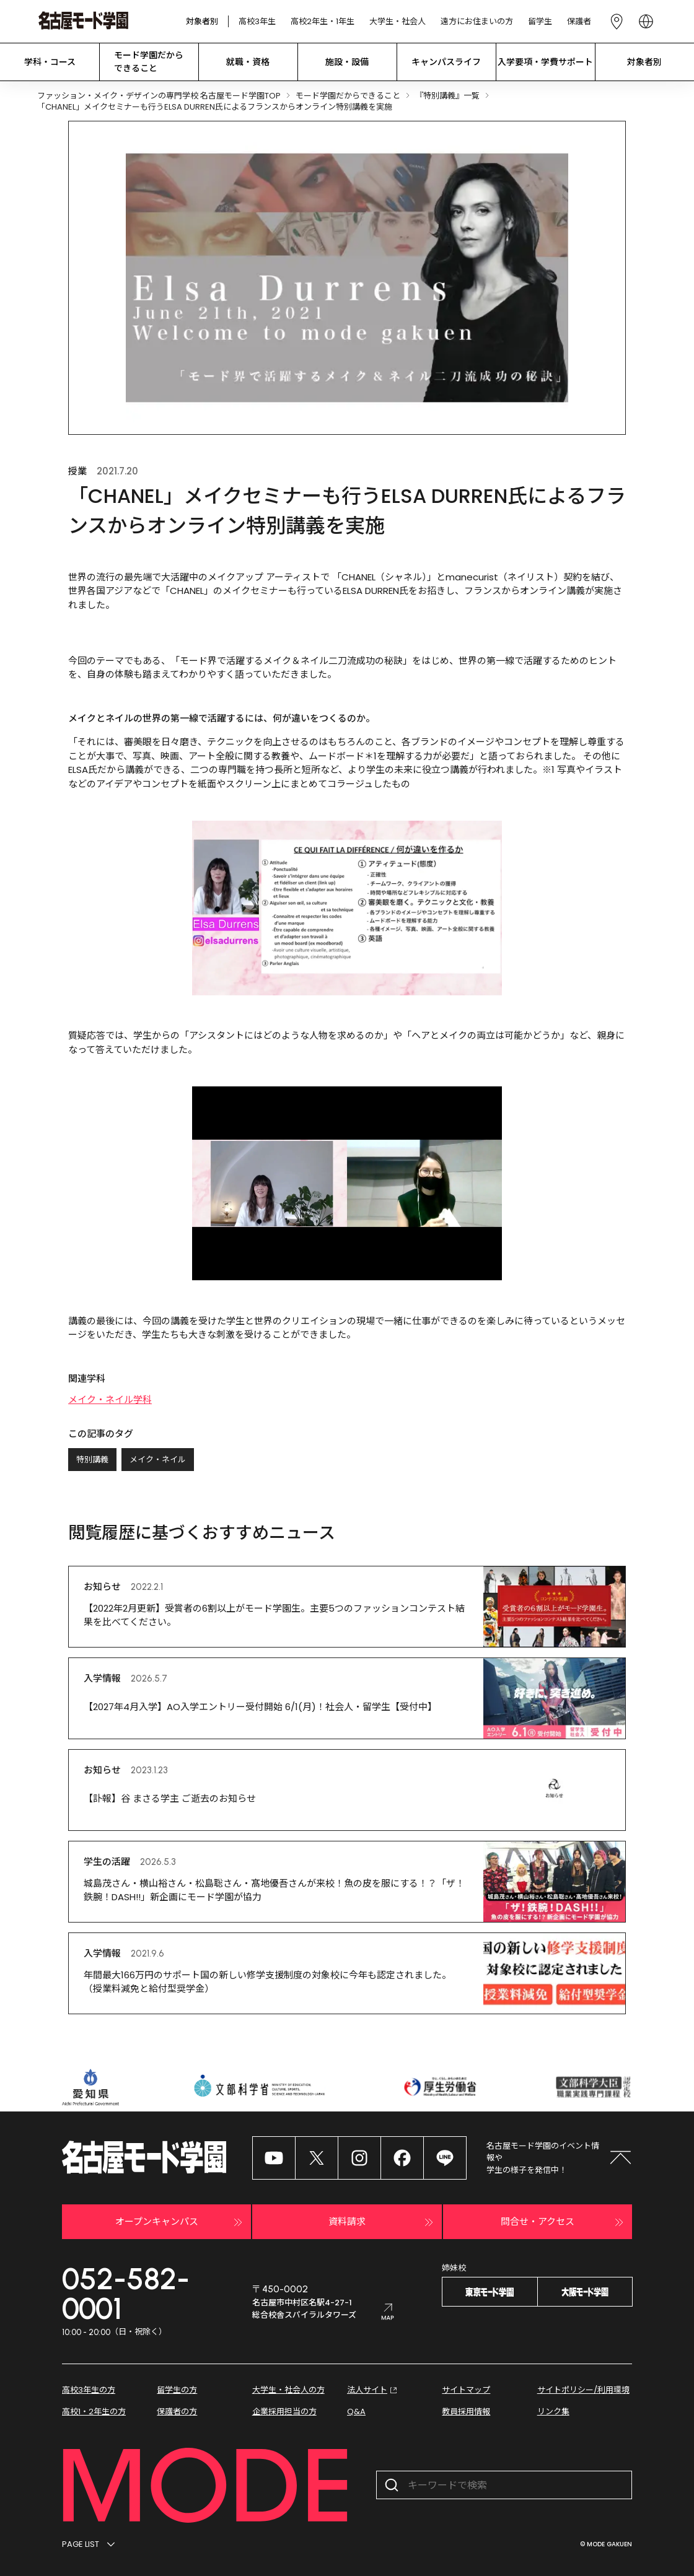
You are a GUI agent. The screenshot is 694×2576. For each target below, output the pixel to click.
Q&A (356, 2411)
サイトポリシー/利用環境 (583, 2390)
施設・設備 (347, 62)
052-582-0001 (126, 2293)
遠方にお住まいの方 (477, 21)
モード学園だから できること (148, 61)
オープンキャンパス (180, 2222)
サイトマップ (466, 2390)
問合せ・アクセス (563, 2222)
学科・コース (50, 62)
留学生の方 (177, 2390)
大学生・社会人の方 (288, 2390)
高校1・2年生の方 (94, 2411)
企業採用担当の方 (284, 2411)
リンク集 (553, 2411)
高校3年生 (257, 21)
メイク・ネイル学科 (110, 1399)
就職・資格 (248, 62)
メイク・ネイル (158, 1460)
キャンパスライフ (446, 62)
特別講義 (92, 1460)
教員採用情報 (466, 2411)
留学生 (540, 21)
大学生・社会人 (397, 21)
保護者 (579, 21)
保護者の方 (177, 2411)
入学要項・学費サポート (545, 62)
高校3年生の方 (88, 2390)
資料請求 (382, 2222)
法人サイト (373, 2390)
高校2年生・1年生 (322, 21)
